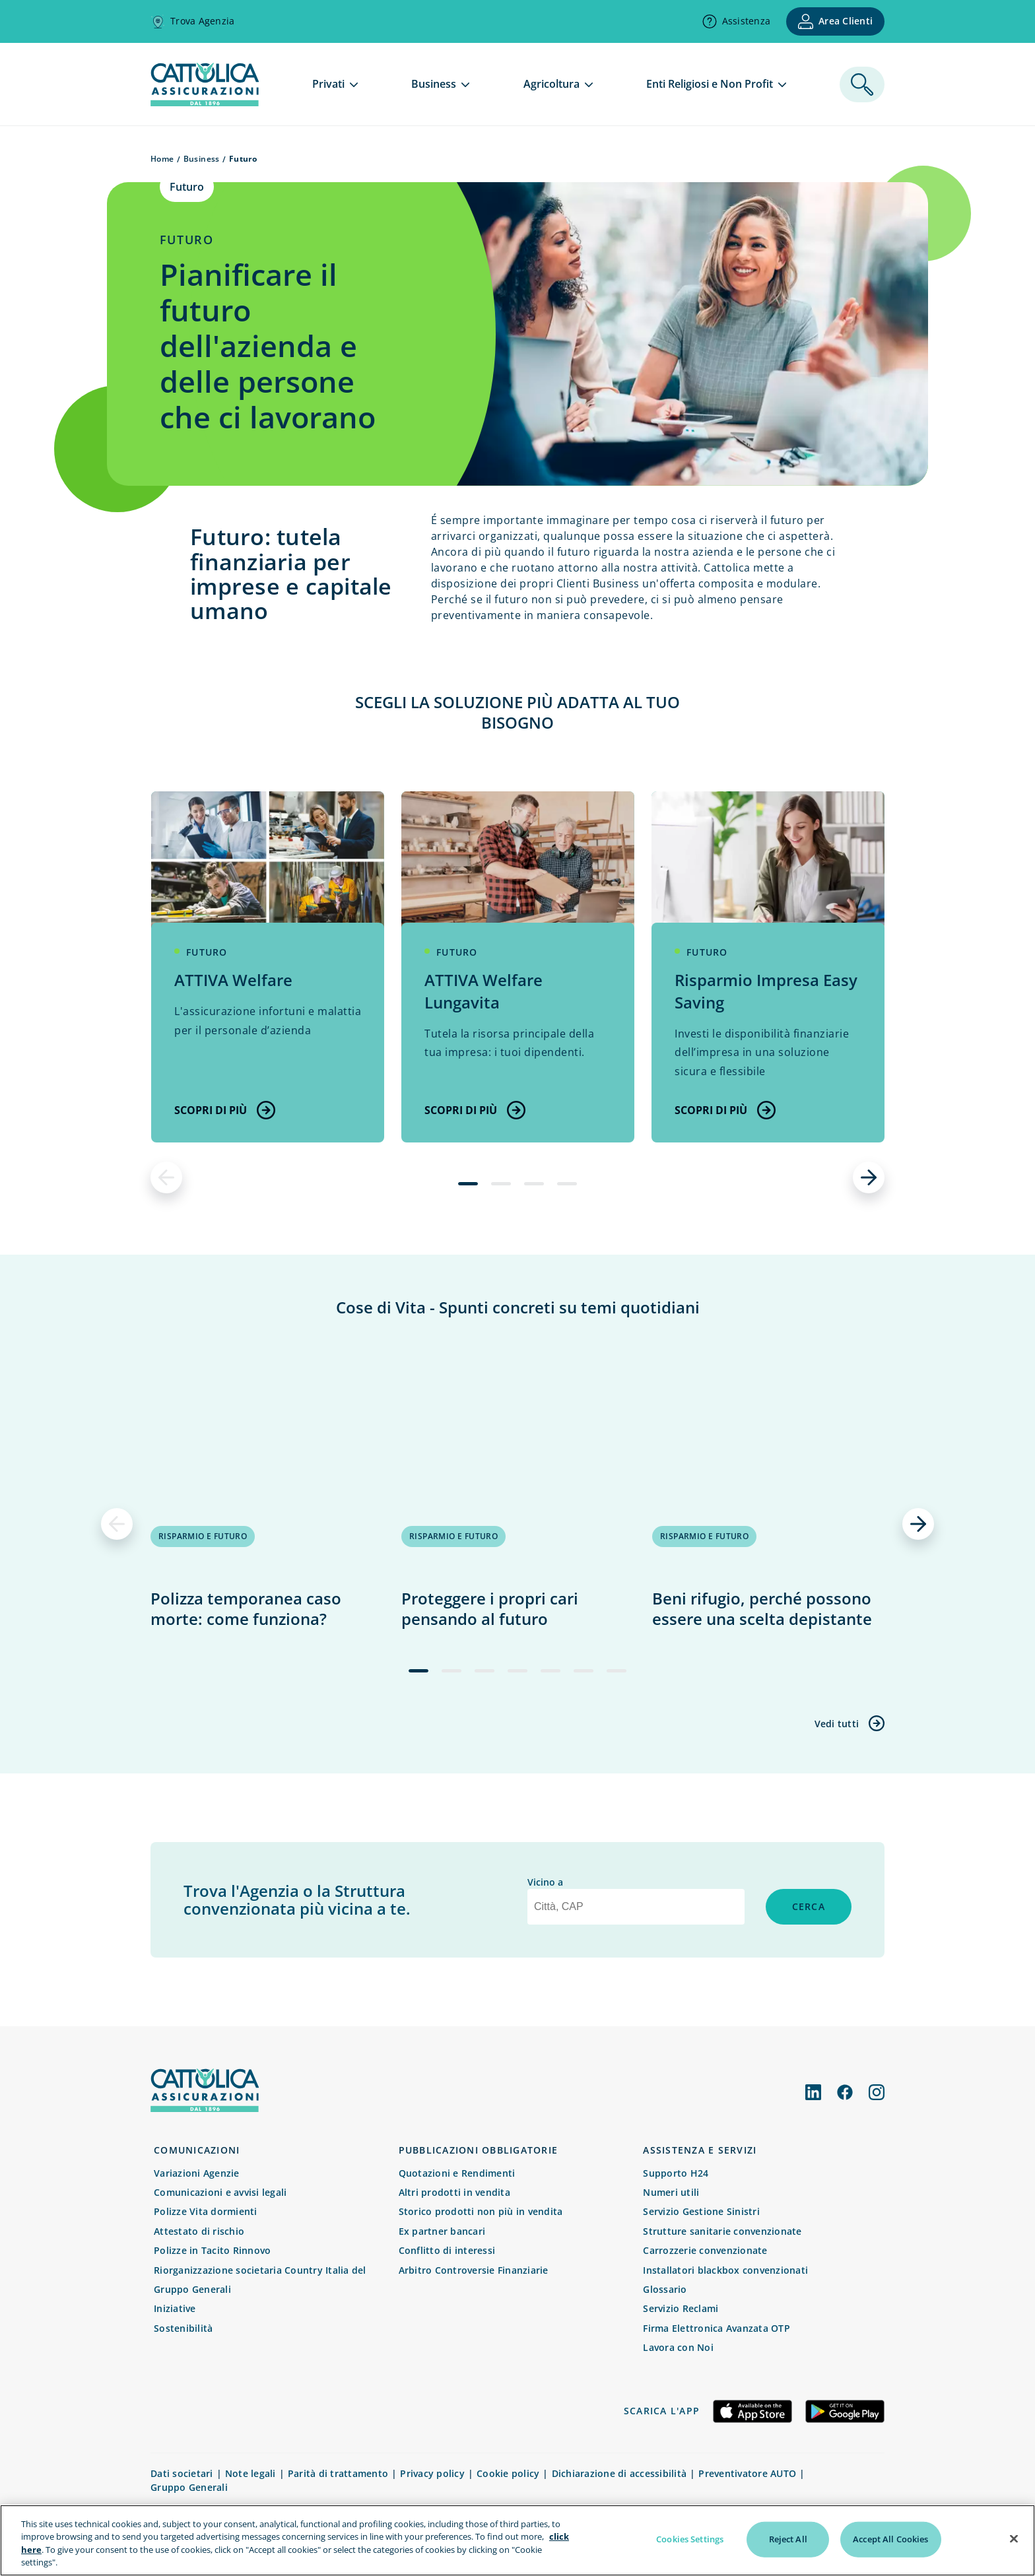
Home (162, 158)
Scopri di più (224, 1110)
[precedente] (166, 1177)
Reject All (788, 2540)
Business (202, 158)
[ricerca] (862, 84)
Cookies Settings (689, 2540)
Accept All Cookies (890, 2540)
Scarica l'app (662, 2411)
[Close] (1013, 2539)
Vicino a (545, 1882)
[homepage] (204, 102)
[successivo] (869, 1177)
